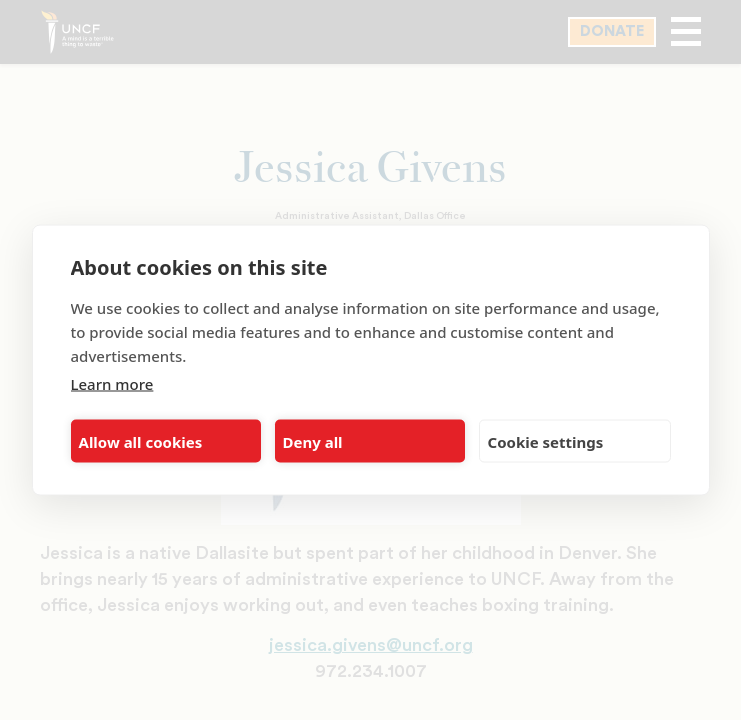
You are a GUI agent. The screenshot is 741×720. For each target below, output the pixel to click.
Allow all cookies (141, 441)
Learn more (112, 384)
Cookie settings (546, 441)
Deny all (313, 441)
